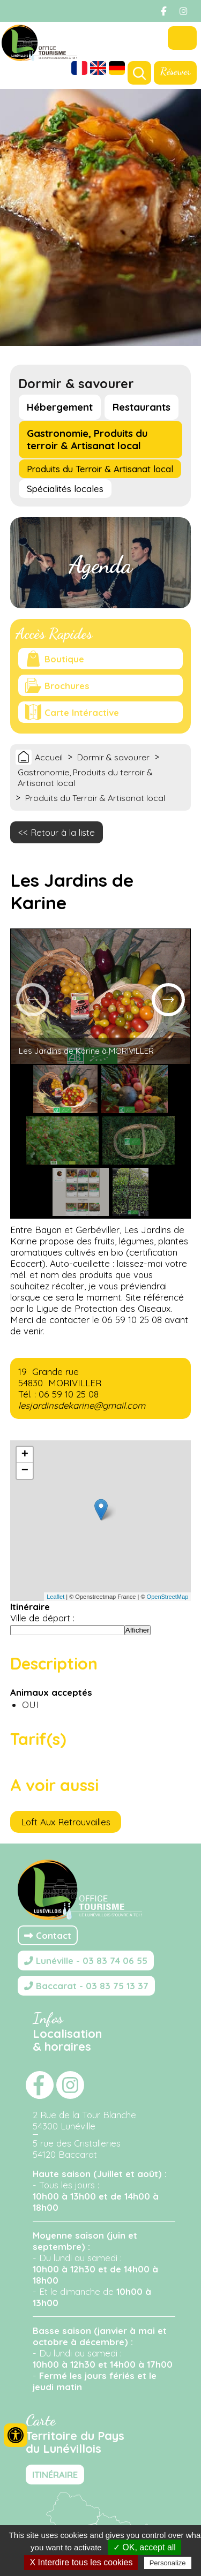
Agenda (100, 565)
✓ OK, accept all (144, 2547)
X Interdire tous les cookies (80, 2562)
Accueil (49, 757)
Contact (47, 1935)
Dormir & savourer (113, 757)
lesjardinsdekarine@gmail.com (81, 1405)
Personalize (168, 2563)
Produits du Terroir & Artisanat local (100, 468)
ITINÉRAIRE (55, 2474)
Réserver (175, 71)
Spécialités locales (65, 488)
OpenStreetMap (168, 1596)
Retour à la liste (63, 832)
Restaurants (141, 407)
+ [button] (24, 1455)
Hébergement (60, 407)
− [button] (24, 1471)
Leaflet (55, 1596)
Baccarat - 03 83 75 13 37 (86, 1985)
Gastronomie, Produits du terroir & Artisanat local (87, 439)
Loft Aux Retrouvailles (65, 1821)
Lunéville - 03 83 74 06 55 (85, 1960)
